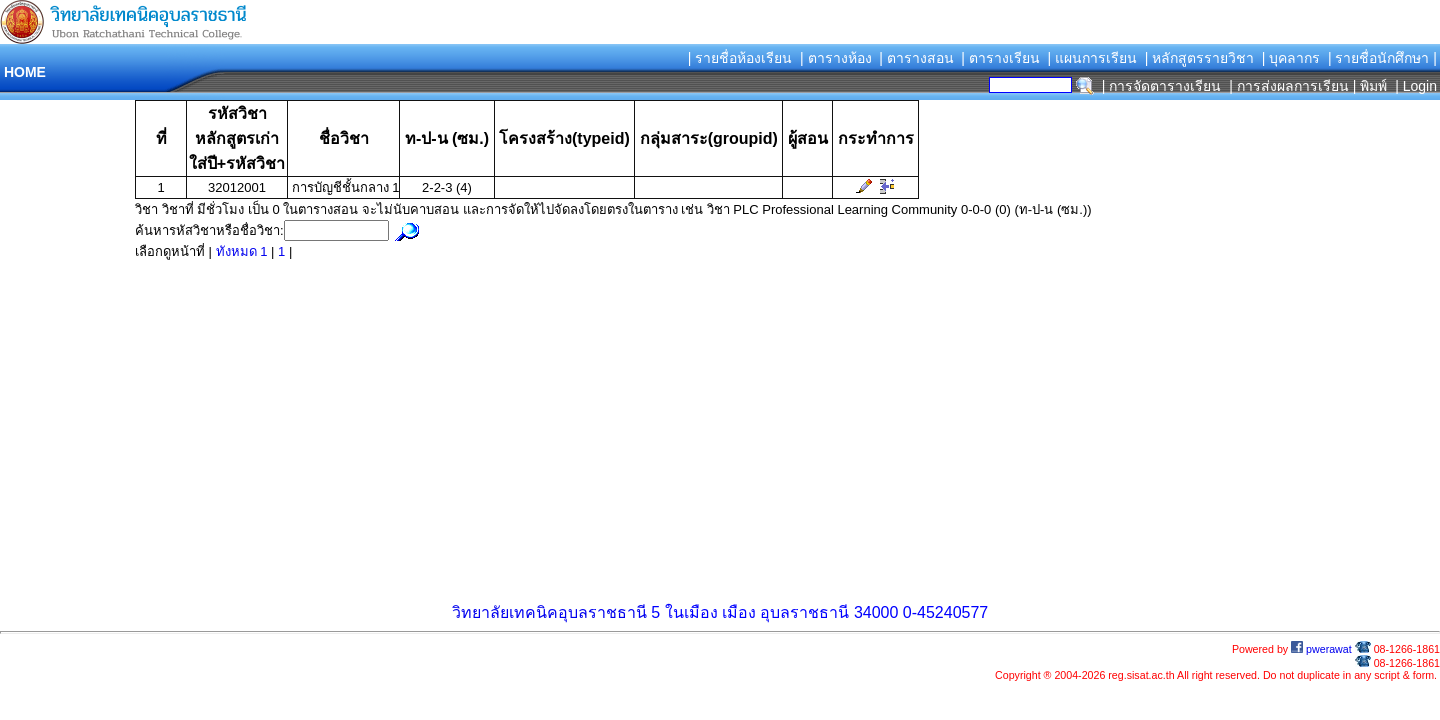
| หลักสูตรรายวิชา (1200, 58)
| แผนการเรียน (1092, 58)
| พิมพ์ (1370, 86)
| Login (1414, 86)
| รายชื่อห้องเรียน (740, 58)
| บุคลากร (1291, 58)
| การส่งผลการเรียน (1289, 86)
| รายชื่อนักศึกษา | (1382, 58)
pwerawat (1321, 649)
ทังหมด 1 (243, 251)
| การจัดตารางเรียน (1162, 86)
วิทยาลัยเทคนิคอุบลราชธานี (549, 612)
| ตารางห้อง (836, 58)
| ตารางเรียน (1000, 58)
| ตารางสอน (916, 58)
